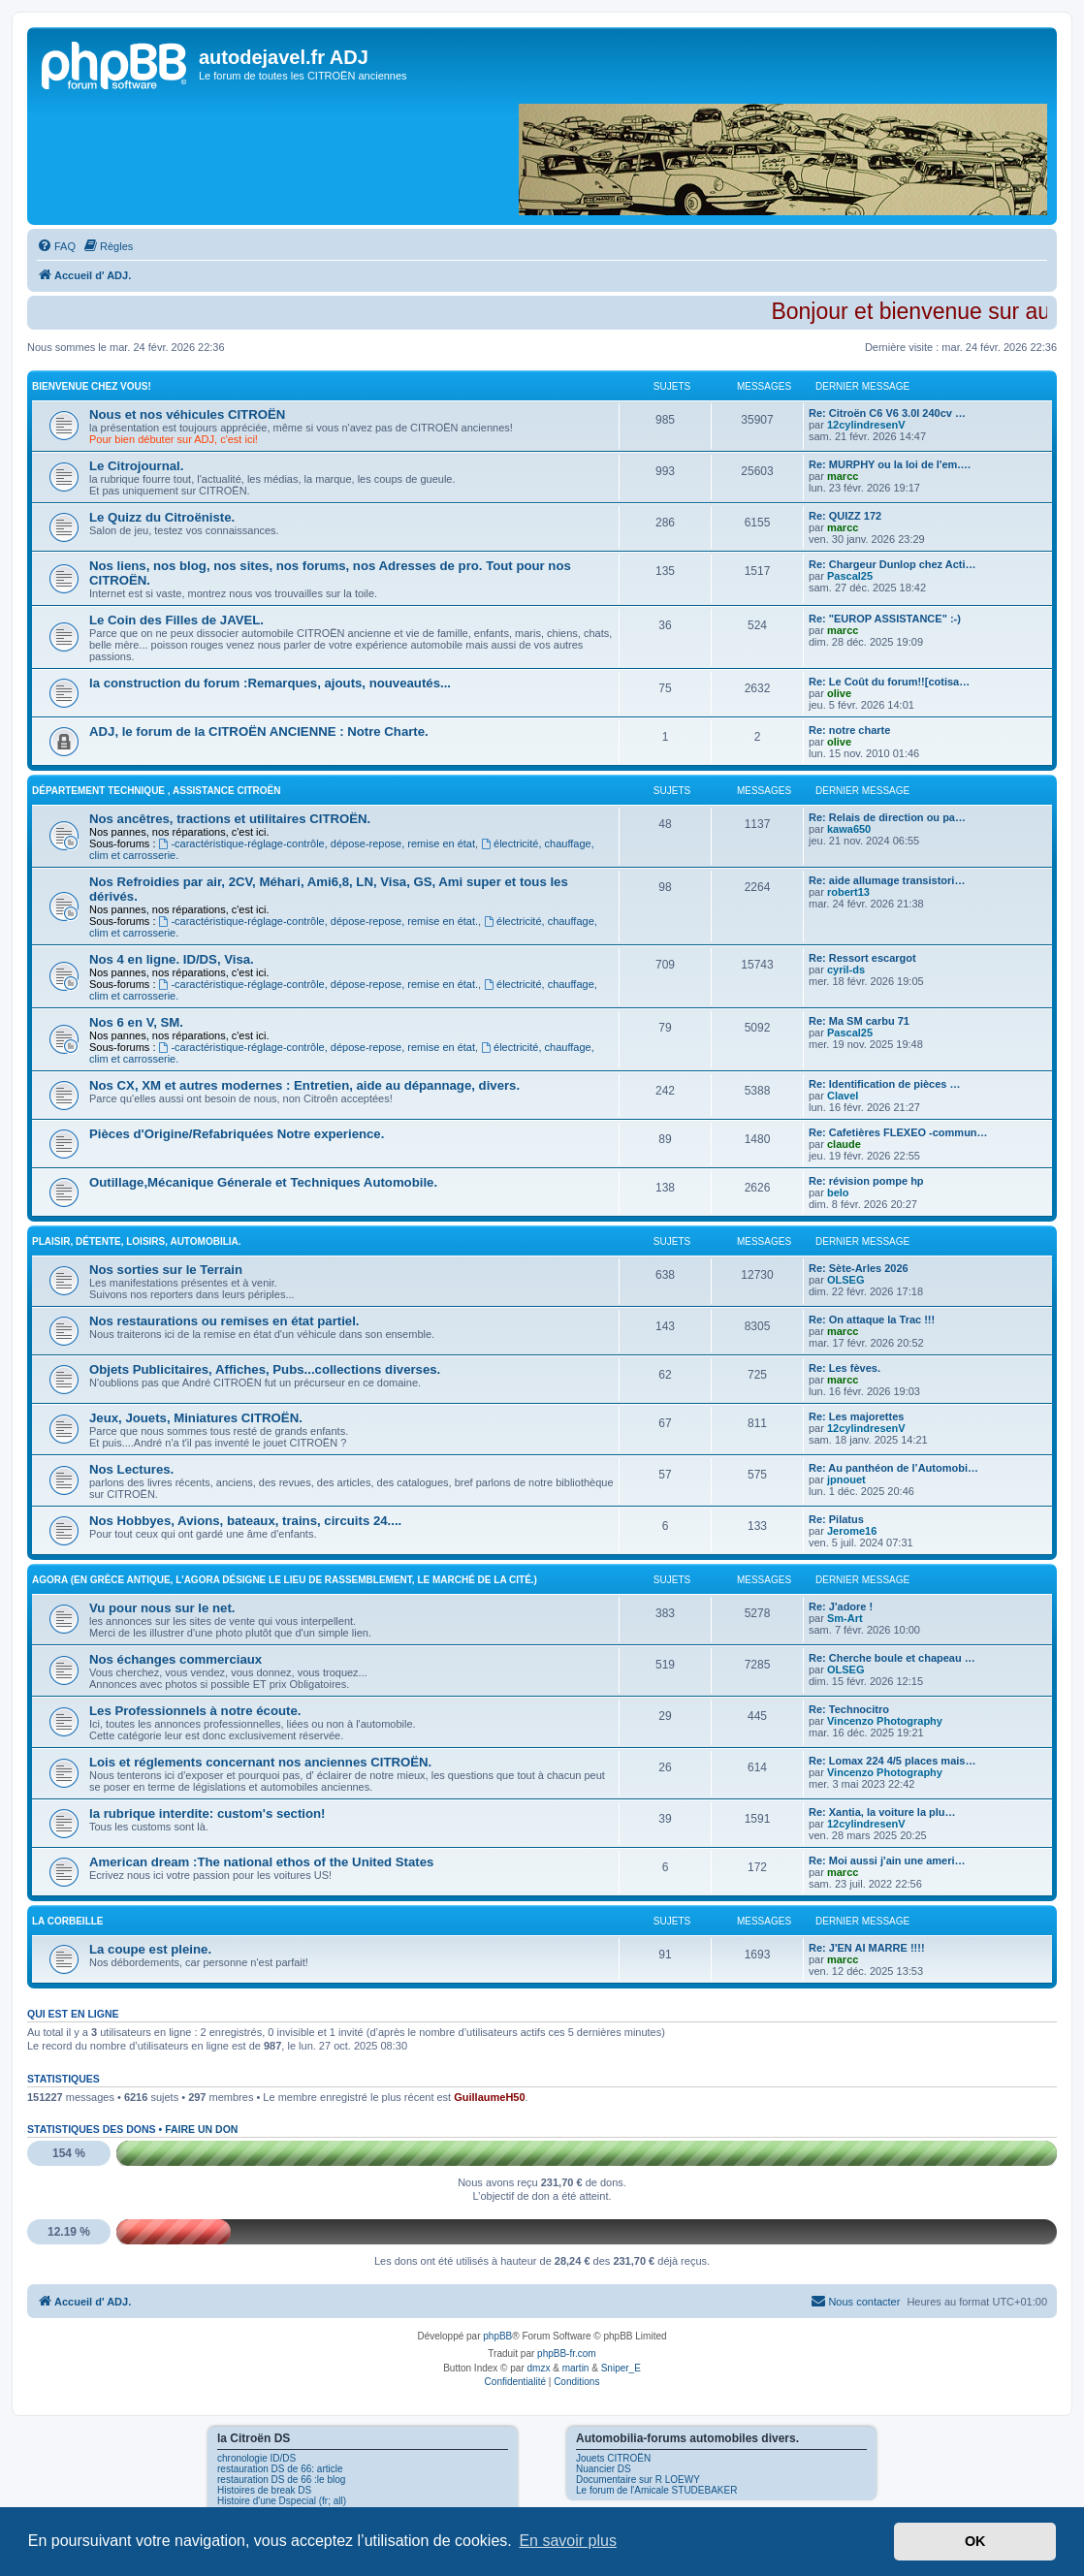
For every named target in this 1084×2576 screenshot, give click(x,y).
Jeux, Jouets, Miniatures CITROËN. (196, 1418)
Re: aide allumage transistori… (887, 880)
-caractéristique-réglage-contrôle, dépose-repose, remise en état (317, 843)
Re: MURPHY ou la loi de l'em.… (890, 464)
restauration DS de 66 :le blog (281, 2479)
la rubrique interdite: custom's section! (207, 1813)
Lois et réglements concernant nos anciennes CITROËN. (260, 1762)
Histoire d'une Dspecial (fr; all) (281, 2501)
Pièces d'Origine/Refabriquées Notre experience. (236, 1134)
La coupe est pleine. (150, 1949)
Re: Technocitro (849, 1709)
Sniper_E (621, 2368)
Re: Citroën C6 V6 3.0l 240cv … (887, 413)
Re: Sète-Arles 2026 (859, 1268)
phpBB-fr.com (566, 2353)
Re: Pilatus (836, 1519)
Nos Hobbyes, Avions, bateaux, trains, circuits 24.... (245, 1520)
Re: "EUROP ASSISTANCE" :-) (885, 618)
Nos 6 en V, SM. (136, 1022)
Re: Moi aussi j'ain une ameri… (887, 1860)
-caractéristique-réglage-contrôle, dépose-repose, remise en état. (319, 921)
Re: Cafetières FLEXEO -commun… (898, 1132)
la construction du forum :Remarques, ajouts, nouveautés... (270, 683)
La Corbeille (68, 1921)
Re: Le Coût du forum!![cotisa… (889, 681)
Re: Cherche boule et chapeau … (892, 1658)
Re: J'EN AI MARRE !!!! (867, 1948)
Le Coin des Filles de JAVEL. (176, 620)
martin (576, 2368)
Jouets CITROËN (613, 2458)
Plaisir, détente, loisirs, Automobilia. (136, 1241)
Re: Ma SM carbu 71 (859, 1021)
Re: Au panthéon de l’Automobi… (893, 1468)
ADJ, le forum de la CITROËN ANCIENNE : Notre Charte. (259, 731)
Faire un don (201, 2129)
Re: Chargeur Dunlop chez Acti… (892, 564)
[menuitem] (56, 246)
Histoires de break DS (264, 2490)
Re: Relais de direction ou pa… (887, 817)
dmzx (539, 2368)
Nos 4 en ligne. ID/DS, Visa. (171, 959)
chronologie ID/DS (256, 2458)
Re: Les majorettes (856, 1416)
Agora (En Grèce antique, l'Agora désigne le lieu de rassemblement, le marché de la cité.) (284, 1579)
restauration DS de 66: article (280, 2469)
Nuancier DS (603, 2469)
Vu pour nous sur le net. (162, 1608)
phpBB (497, 2336)
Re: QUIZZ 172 (845, 516)
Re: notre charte (849, 730)
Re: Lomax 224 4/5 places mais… (892, 1760)
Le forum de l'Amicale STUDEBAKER (656, 2490)
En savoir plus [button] (568, 2540)
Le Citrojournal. (136, 466)
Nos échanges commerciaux (175, 1659)
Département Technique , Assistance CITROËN (156, 790)
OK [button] (975, 2541)
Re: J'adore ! (841, 1606)
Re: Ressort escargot (862, 958)
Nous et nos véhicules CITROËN (187, 414)
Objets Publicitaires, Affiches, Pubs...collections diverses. (264, 1369)
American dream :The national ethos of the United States (261, 1862)
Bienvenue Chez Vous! (91, 386)
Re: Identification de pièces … (884, 1084)
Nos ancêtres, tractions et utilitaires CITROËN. (229, 818)
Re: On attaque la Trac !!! (872, 1319)
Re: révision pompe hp (866, 1181)
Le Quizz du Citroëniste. (162, 517)
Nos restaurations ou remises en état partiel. (224, 1321)
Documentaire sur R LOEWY (638, 2479)
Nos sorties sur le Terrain (165, 1269)
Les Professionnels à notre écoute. (195, 1710)
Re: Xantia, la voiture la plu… (882, 1812)
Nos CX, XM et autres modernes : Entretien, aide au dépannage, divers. (304, 1085)
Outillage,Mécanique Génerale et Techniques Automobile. (263, 1182)
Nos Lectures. (131, 1469)
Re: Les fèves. (844, 1368)
